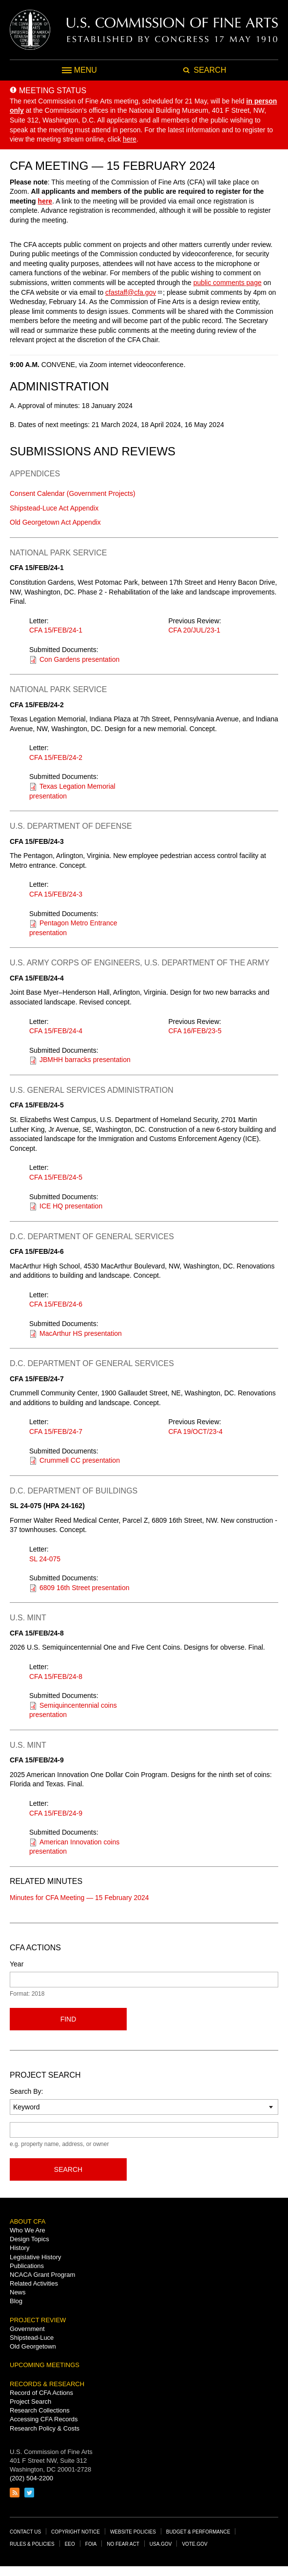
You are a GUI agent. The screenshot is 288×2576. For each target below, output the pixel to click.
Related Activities (34, 2283)
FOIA (90, 2544)
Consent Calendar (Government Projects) (72, 493)
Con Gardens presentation (79, 659)
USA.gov (161, 2544)
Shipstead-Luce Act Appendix (54, 508)
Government (27, 2328)
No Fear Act (123, 2544)
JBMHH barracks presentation (85, 1059)
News (18, 2292)
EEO (70, 2544)
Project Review (38, 2320)
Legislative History (35, 2257)
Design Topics (29, 2239)
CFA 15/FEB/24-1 (55, 630)
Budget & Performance (198, 2532)
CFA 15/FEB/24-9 (55, 1813)
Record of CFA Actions (41, 2392)
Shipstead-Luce (32, 2337)
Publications (27, 2265)
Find (68, 2019)
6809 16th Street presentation (84, 1588)
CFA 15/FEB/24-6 (55, 1304)
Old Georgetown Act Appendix (55, 522)
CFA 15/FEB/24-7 (55, 1431)
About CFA (27, 2221)
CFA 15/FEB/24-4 (55, 1031)
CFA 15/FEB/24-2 (55, 757)
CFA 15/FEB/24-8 (55, 1676)
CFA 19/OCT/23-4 (196, 1431)
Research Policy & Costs (44, 2428)
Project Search (30, 2401)
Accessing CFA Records (43, 2419)
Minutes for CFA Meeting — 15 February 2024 (79, 1897)
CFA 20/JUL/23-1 (195, 630)
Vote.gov (194, 2544)
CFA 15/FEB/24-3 (55, 894)
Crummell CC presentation (79, 1460)
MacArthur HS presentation (80, 1333)
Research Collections (40, 2410)
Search (68, 2169)
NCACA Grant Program (42, 2274)
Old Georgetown (33, 2346)
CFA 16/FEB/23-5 (195, 1031)
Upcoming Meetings (44, 2365)
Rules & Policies (32, 2544)
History (19, 2247)
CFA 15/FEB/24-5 (55, 1177)
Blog (16, 2301)
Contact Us (25, 2532)
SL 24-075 (44, 1559)
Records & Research (47, 2384)
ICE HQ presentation (70, 1206)
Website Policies (133, 2532)
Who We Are (27, 2230)
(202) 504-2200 (31, 2478)
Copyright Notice (75, 2532)
